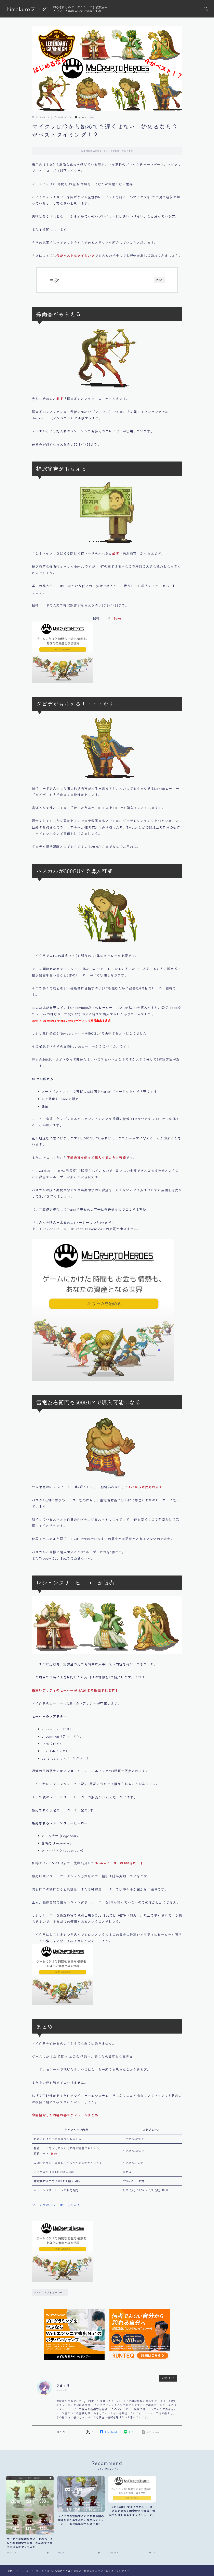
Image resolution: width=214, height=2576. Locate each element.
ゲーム (81, 117)
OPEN (159, 280)
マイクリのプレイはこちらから (56, 2204)
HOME (10, 2569)
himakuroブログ (27, 9)
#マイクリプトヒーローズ (49, 2292)
